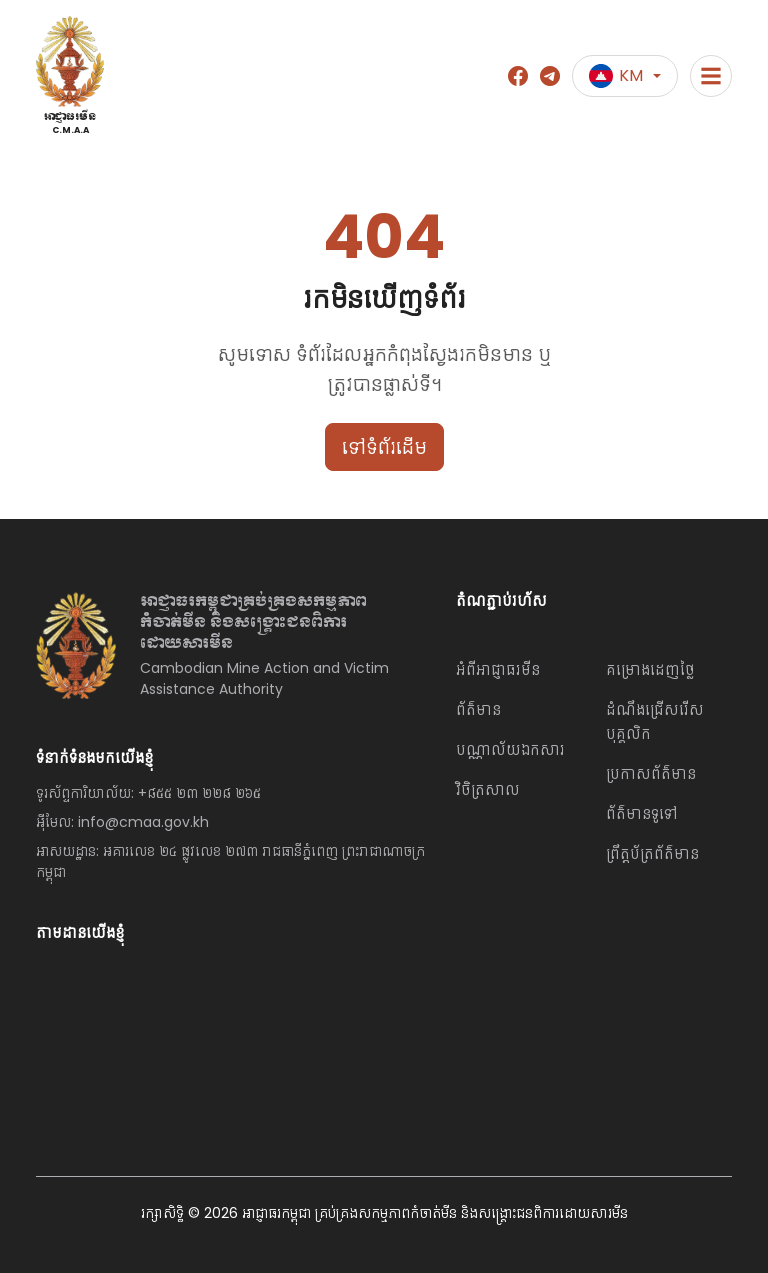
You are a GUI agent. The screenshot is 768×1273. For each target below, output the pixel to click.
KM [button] (616, 76)
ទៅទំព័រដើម (384, 447)
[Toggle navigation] (711, 76)
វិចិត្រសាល (488, 789)
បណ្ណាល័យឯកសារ (510, 749)
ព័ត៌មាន (478, 709)
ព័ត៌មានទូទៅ (642, 813)
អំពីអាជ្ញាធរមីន (498, 669)
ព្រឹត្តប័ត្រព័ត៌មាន (652, 853)
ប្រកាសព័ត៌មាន (651, 773)
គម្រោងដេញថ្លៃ (650, 669)
